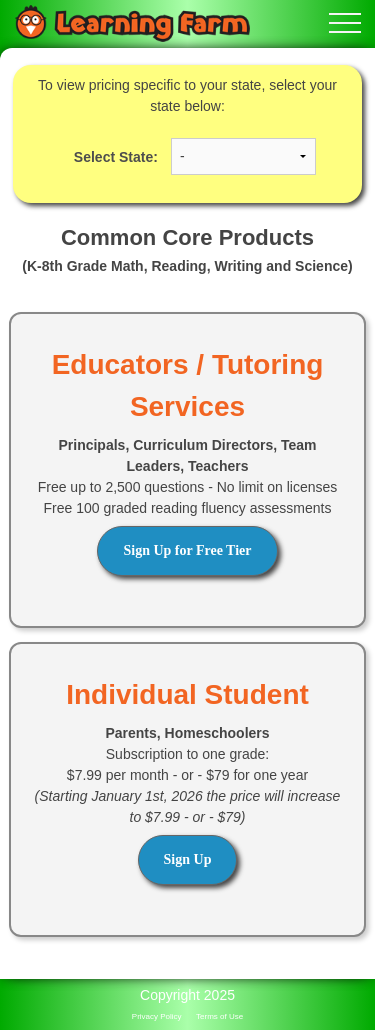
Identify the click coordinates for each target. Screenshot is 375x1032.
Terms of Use (219, 1016)
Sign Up (188, 859)
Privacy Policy (157, 1016)
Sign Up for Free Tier (187, 550)
